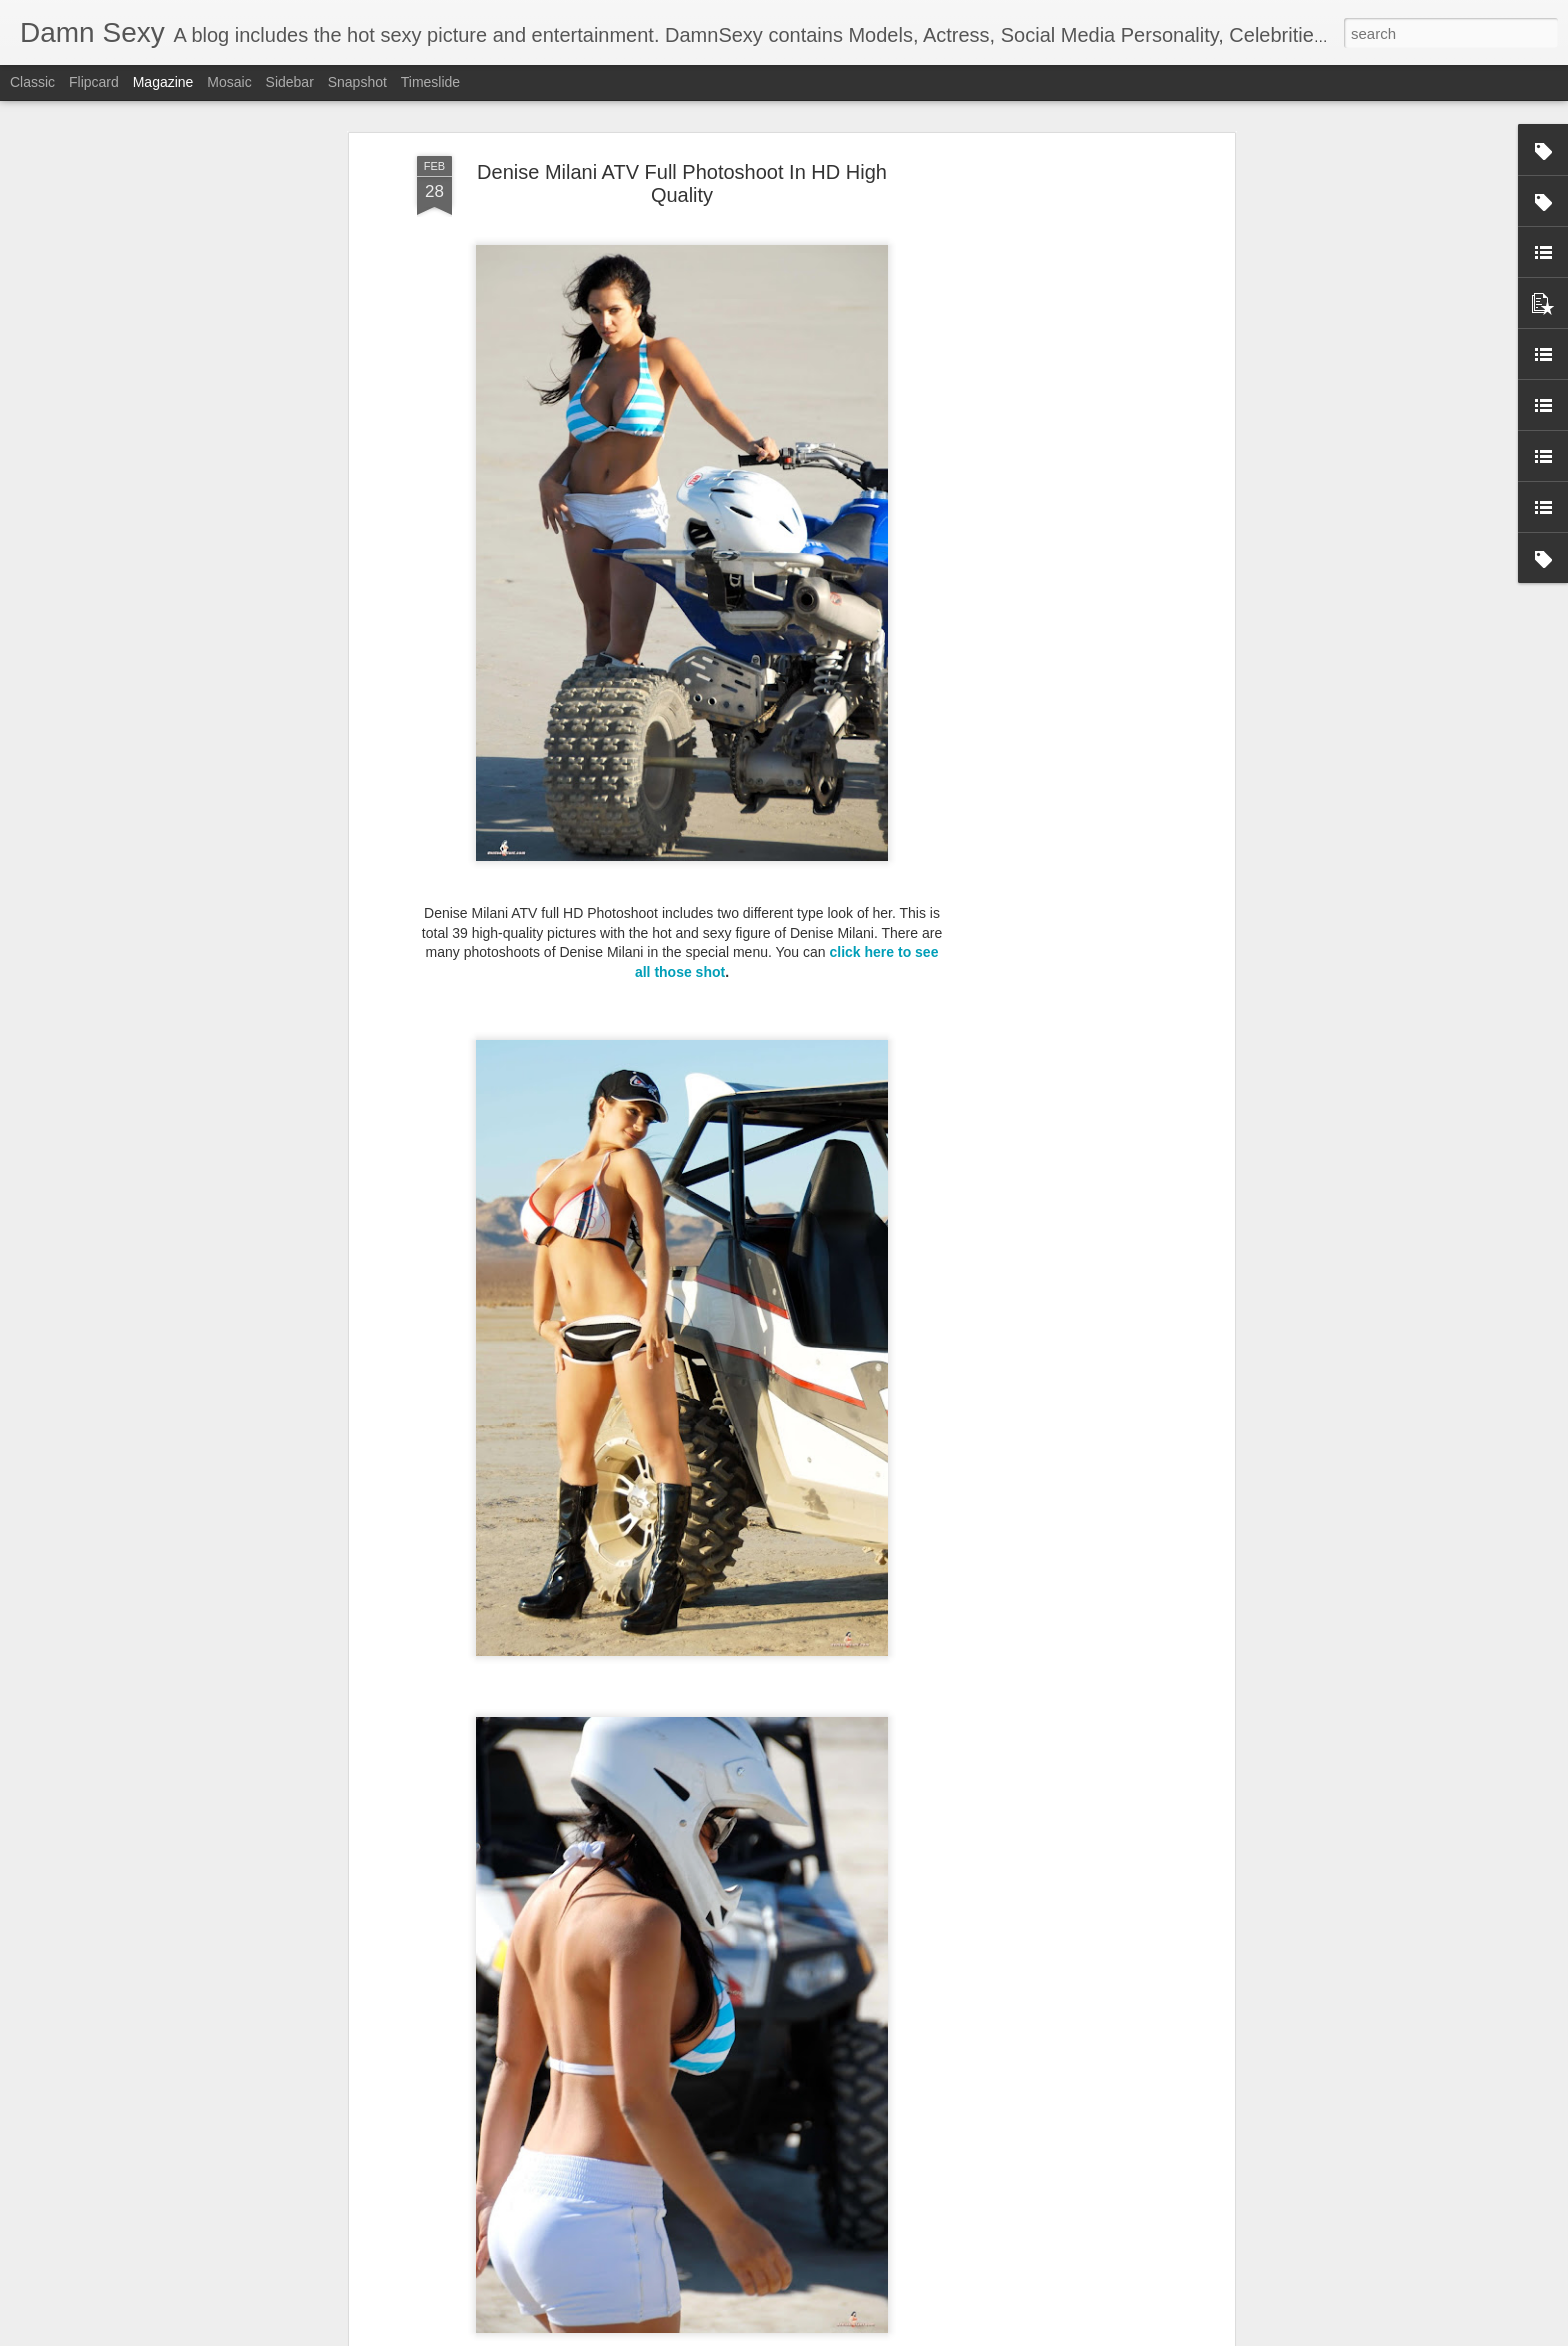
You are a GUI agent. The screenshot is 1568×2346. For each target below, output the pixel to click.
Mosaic (229, 82)
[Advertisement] (1057, 429)
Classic (32, 82)
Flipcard (94, 82)
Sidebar (290, 82)
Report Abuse (905, 2335)
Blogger (846, 2335)
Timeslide (430, 82)
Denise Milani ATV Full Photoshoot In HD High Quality (682, 141)
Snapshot (357, 82)
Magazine (163, 82)
